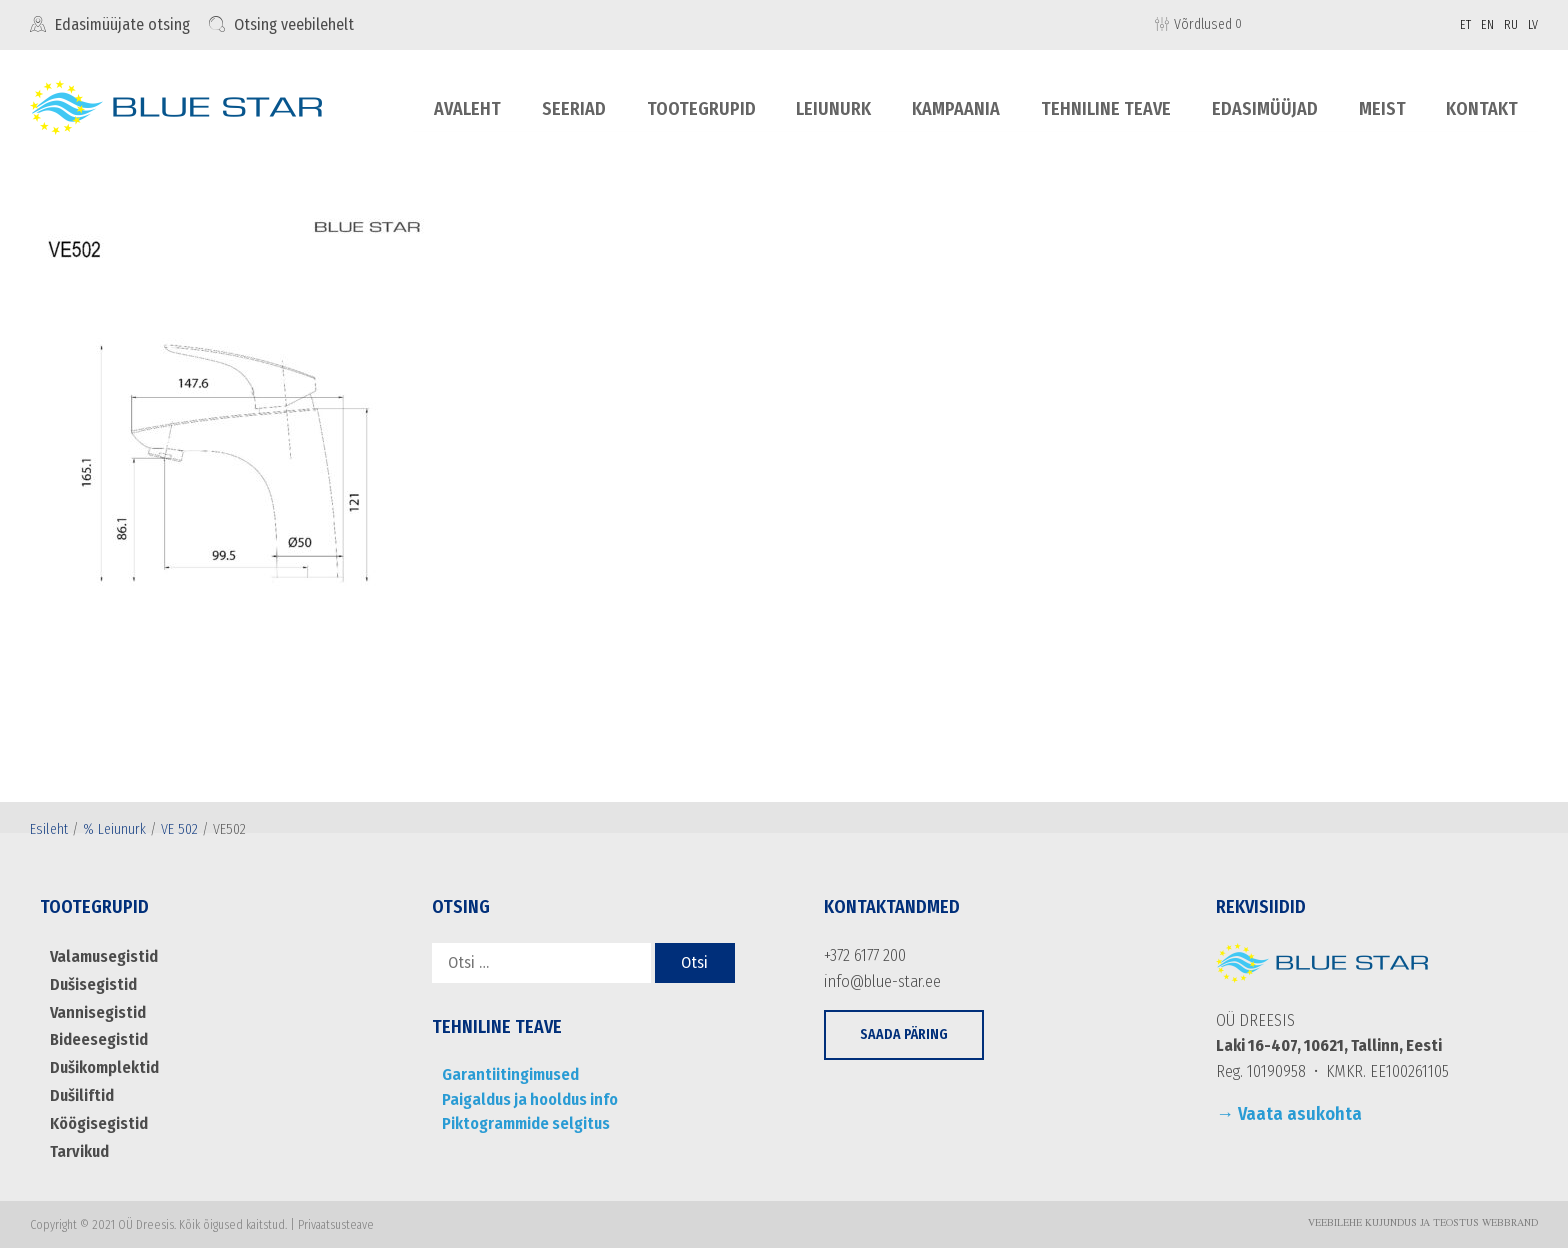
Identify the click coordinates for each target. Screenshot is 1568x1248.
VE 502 (179, 829)
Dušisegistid (93, 984)
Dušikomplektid (104, 1066)
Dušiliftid (81, 1094)
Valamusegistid (102, 956)
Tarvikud (78, 1149)
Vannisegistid (96, 1011)
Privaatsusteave (336, 1223)
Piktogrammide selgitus (524, 1123)
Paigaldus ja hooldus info (527, 1099)
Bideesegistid (98, 1039)
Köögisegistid (98, 1122)
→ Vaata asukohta (1289, 1114)
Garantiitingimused (507, 1074)
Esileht (49, 829)
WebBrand (1510, 1222)
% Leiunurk (114, 829)
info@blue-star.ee (881, 981)
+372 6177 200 (865, 955)
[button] (904, 1034)
